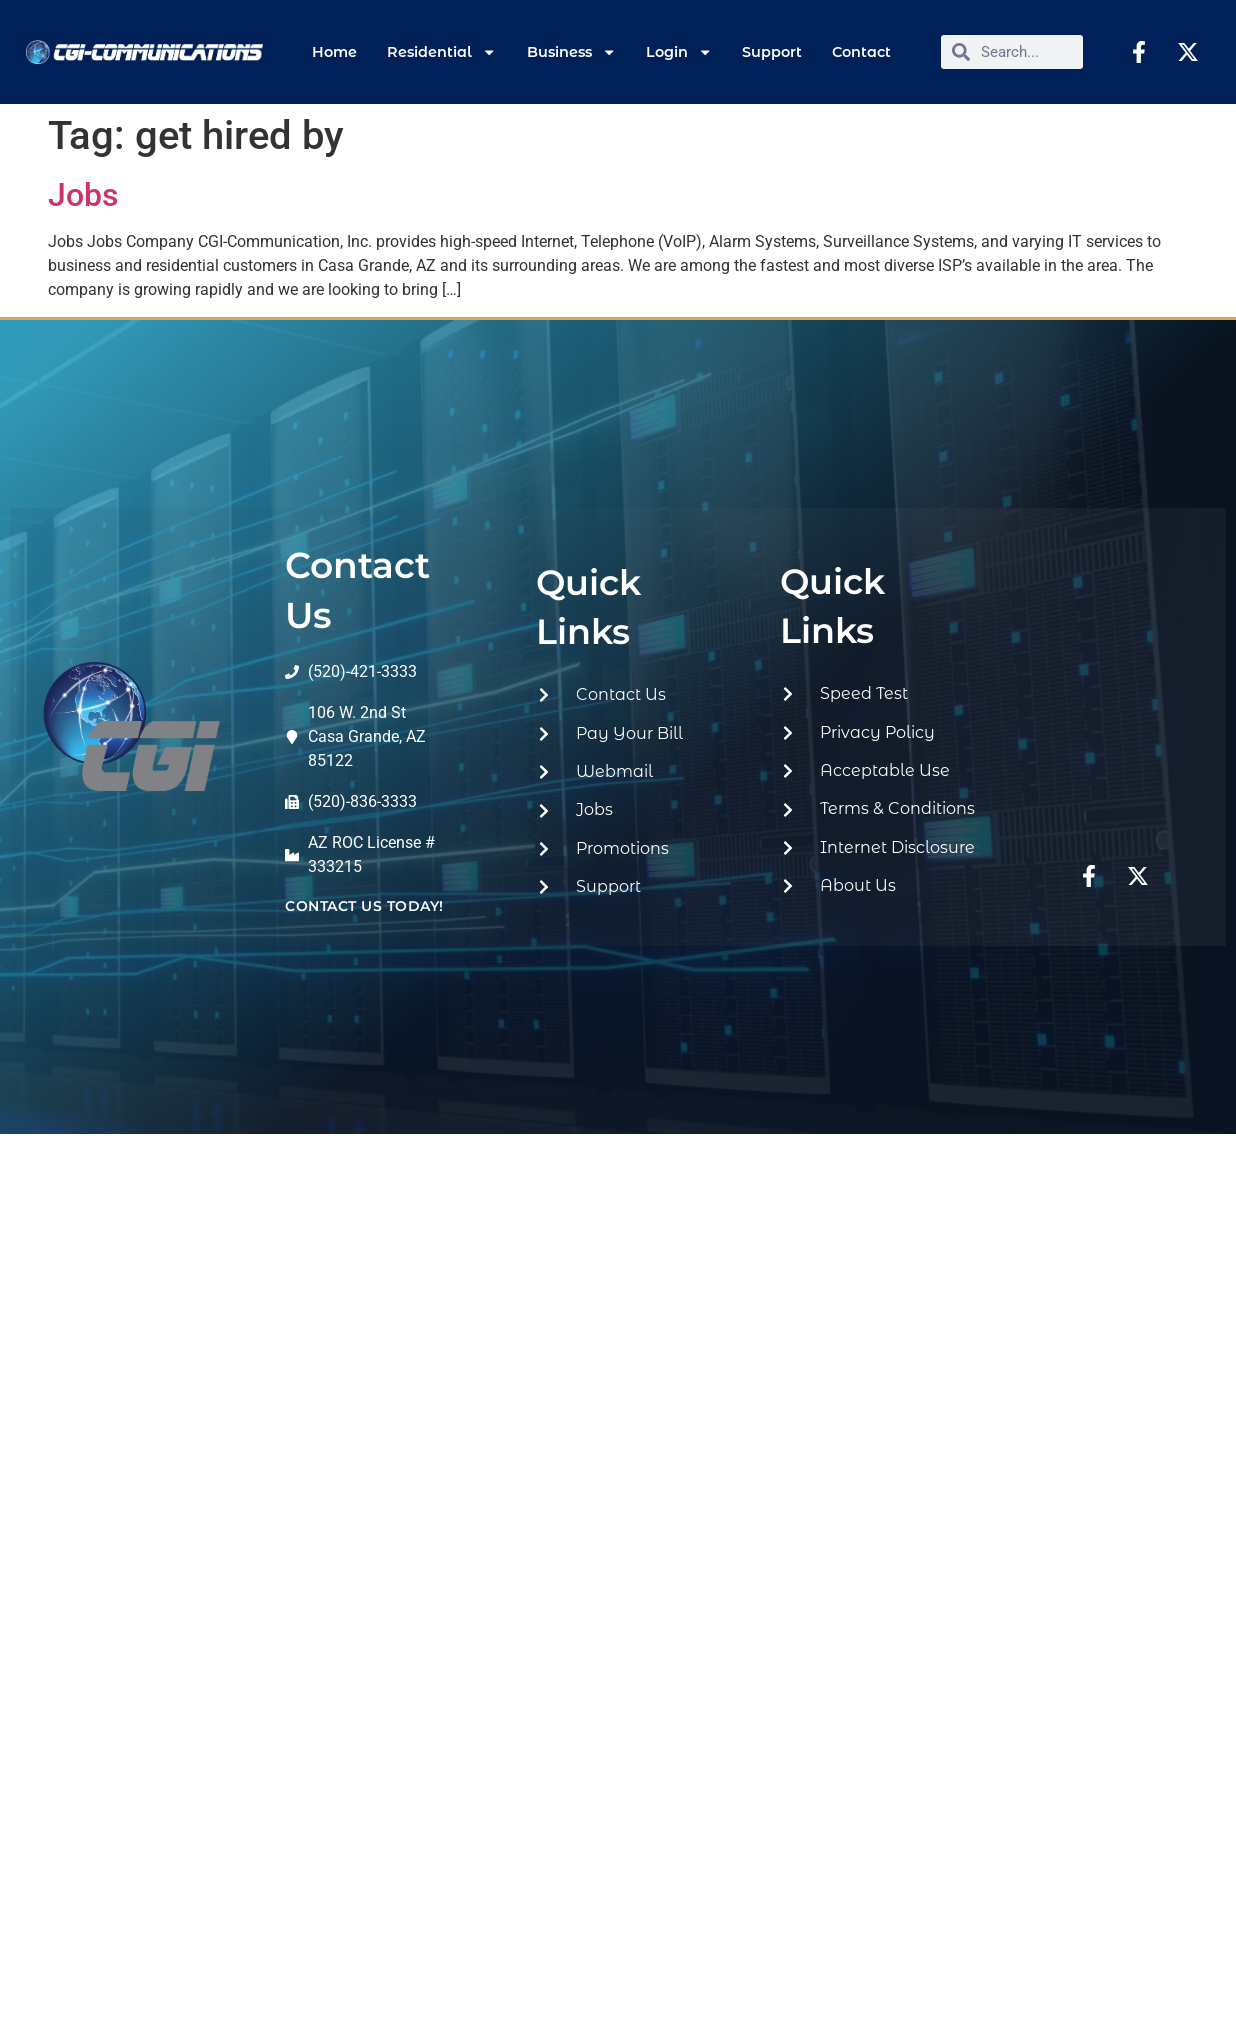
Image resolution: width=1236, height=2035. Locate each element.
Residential (441, 52)
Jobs (83, 195)
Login (679, 52)
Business (571, 52)
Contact (861, 52)
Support (772, 52)
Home (334, 52)
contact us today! (364, 906)
